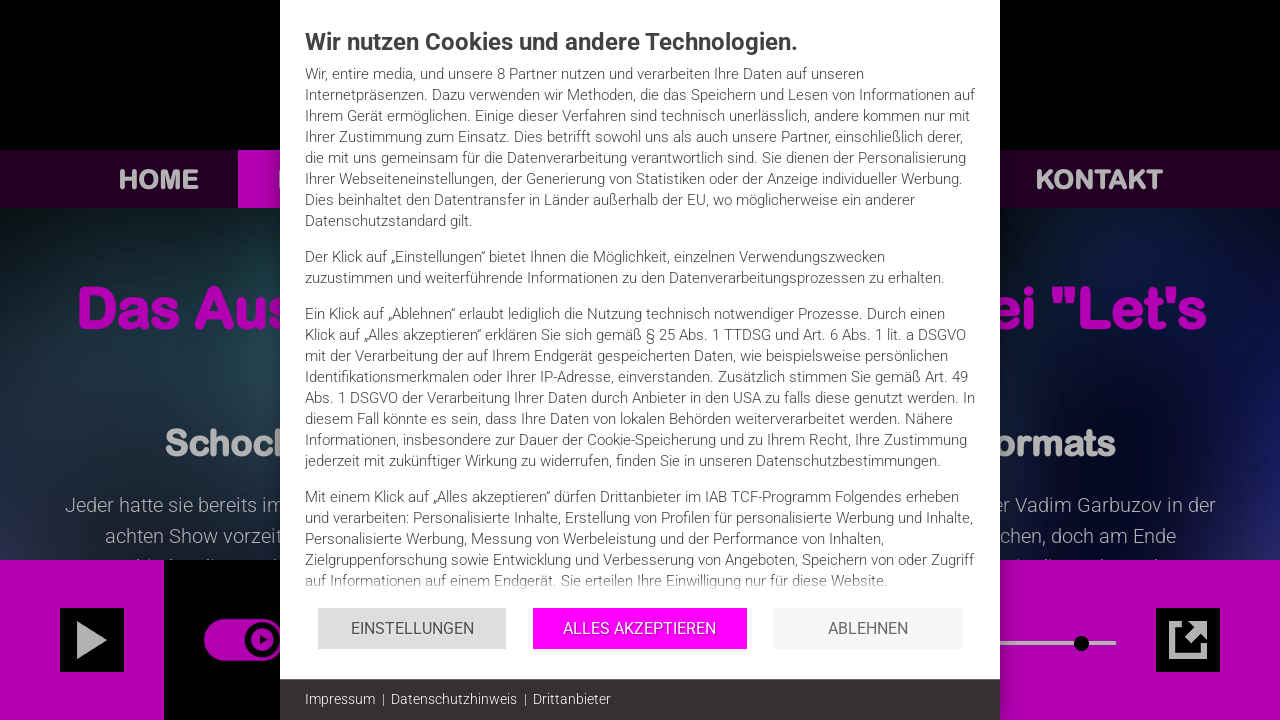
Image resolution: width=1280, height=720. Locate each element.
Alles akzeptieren (639, 628)
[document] (640, 316)
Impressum (340, 699)
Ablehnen (868, 628)
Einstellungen (412, 628)
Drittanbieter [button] (572, 699)
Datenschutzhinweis (454, 699)
